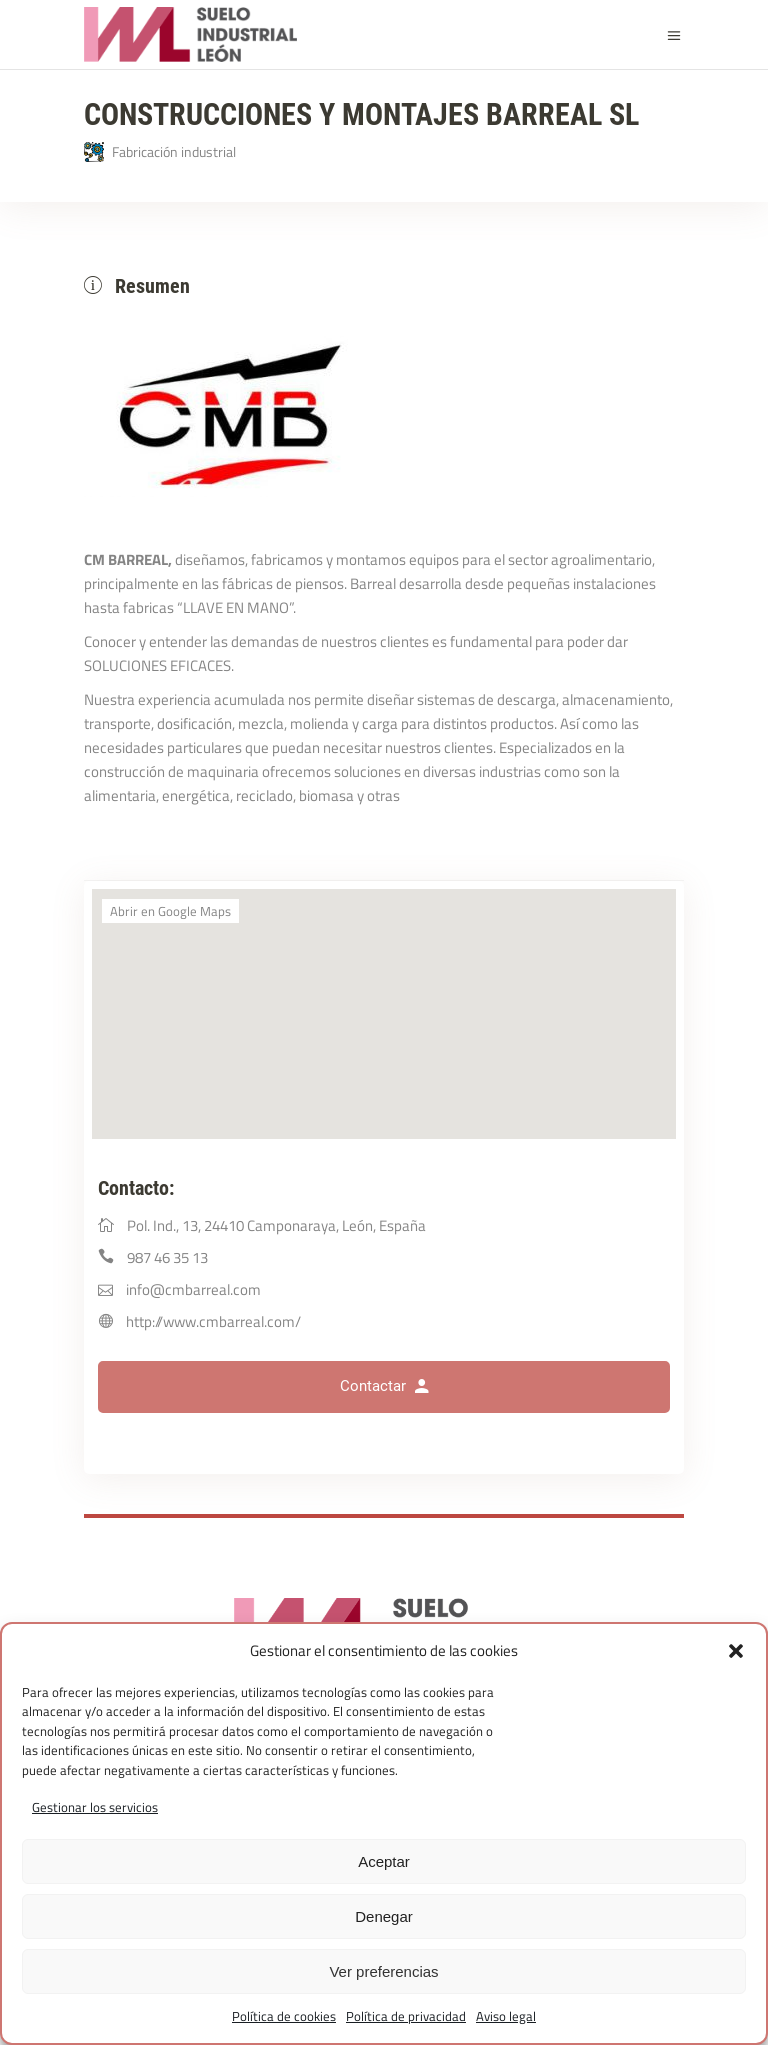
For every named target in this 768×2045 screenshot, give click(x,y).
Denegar (384, 1916)
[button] (736, 1651)
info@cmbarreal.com (193, 1289)
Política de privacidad (406, 2016)
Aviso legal (506, 2016)
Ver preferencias (383, 1971)
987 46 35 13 (167, 1257)
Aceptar (384, 1861)
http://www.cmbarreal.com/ (213, 1321)
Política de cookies (284, 2016)
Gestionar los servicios (95, 1807)
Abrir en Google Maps (170, 911)
